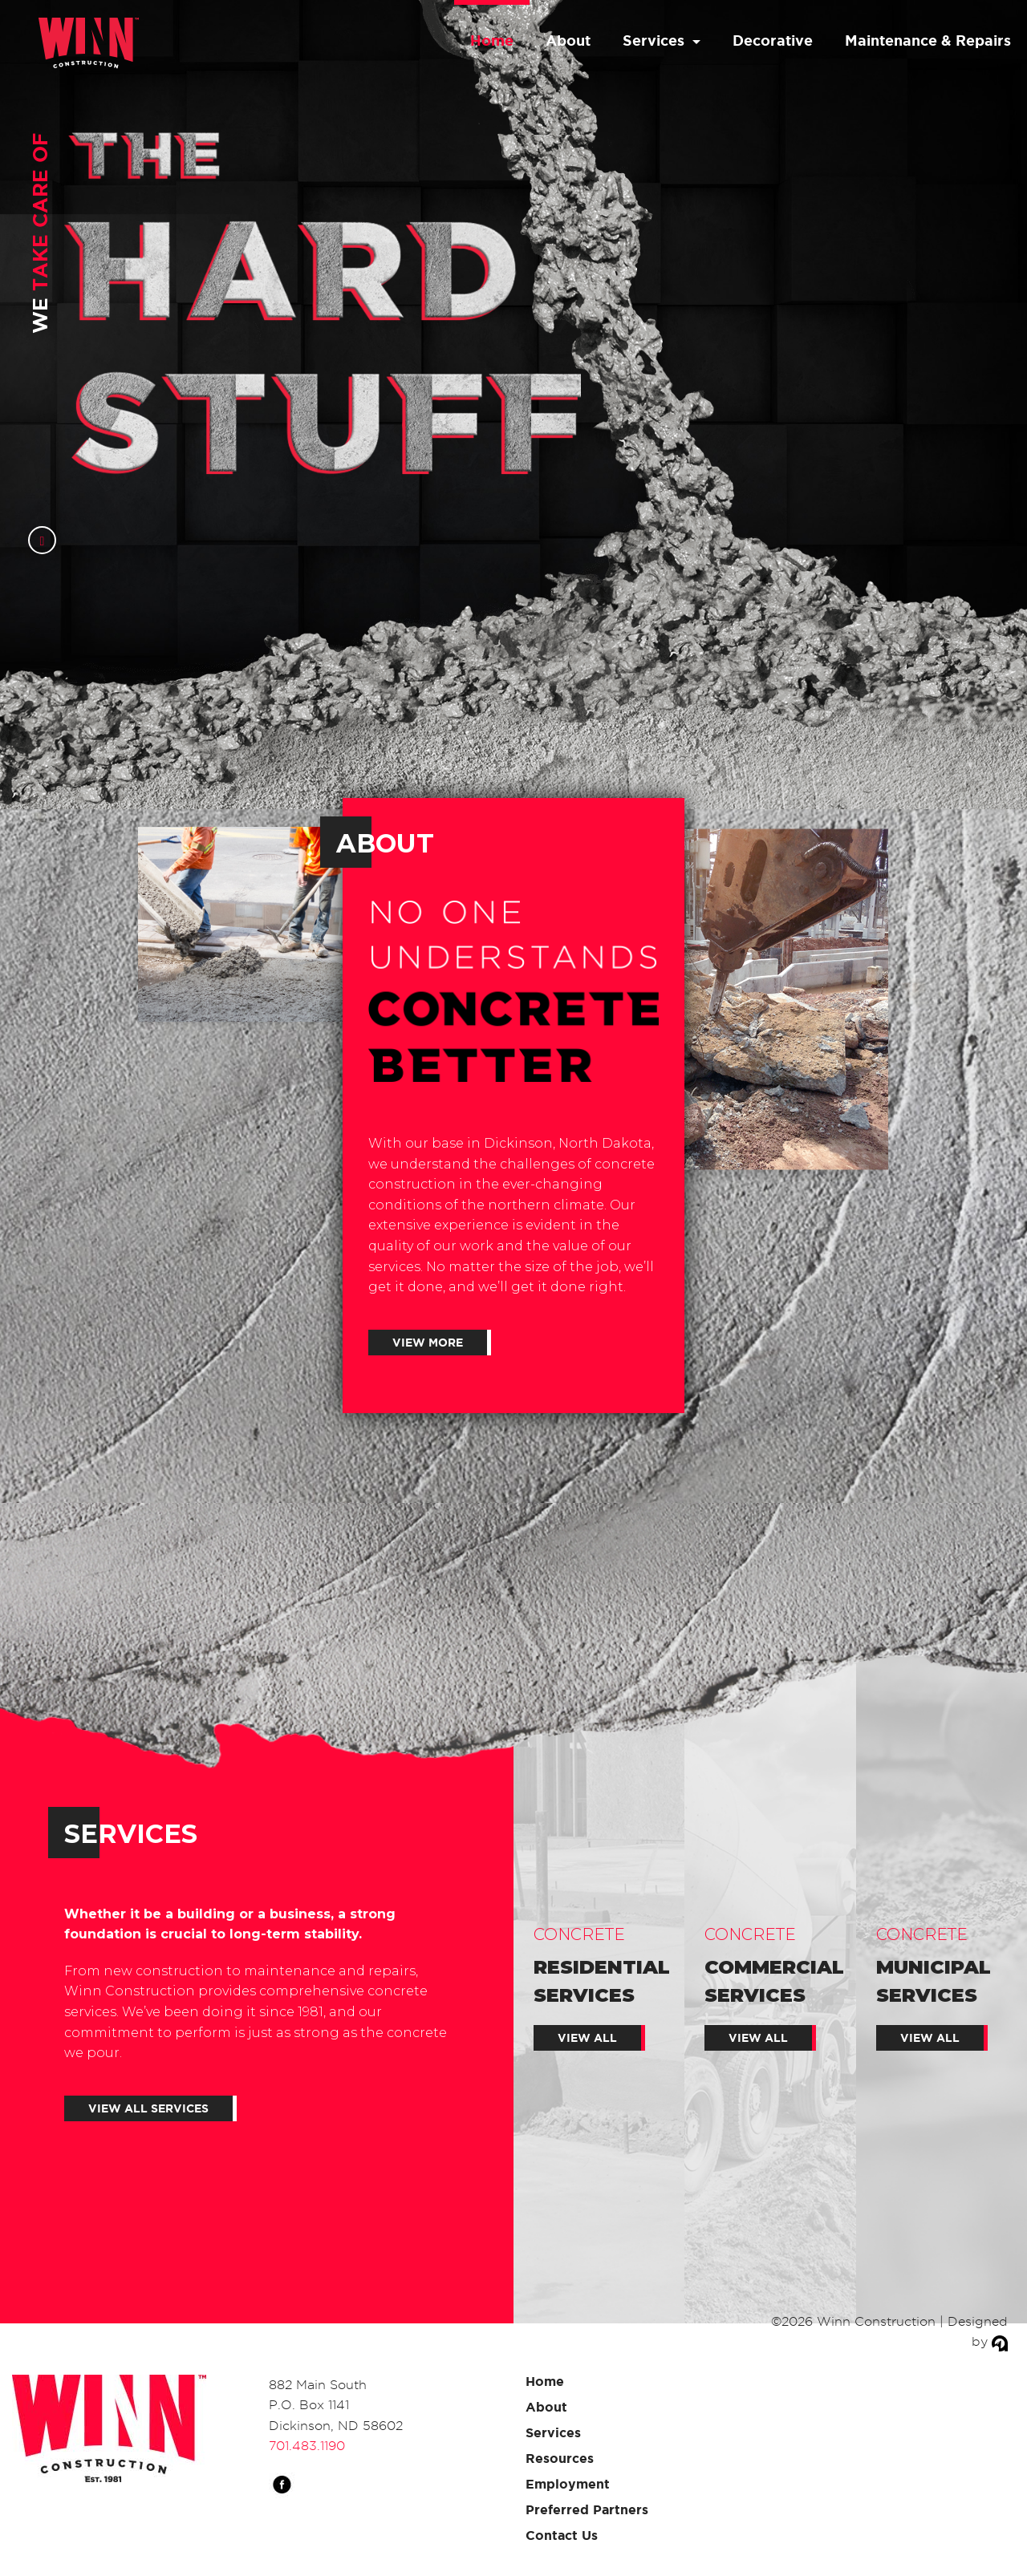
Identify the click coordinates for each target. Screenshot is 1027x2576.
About (568, 40)
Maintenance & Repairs (928, 40)
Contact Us (562, 2535)
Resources (560, 2458)
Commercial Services (773, 1984)
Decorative (773, 40)
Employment (568, 2483)
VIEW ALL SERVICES (148, 2108)
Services (653, 40)
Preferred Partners (587, 2509)
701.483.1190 (307, 2445)
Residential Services (602, 1984)
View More (427, 1342)
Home (492, 40)
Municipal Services (941, 1984)
